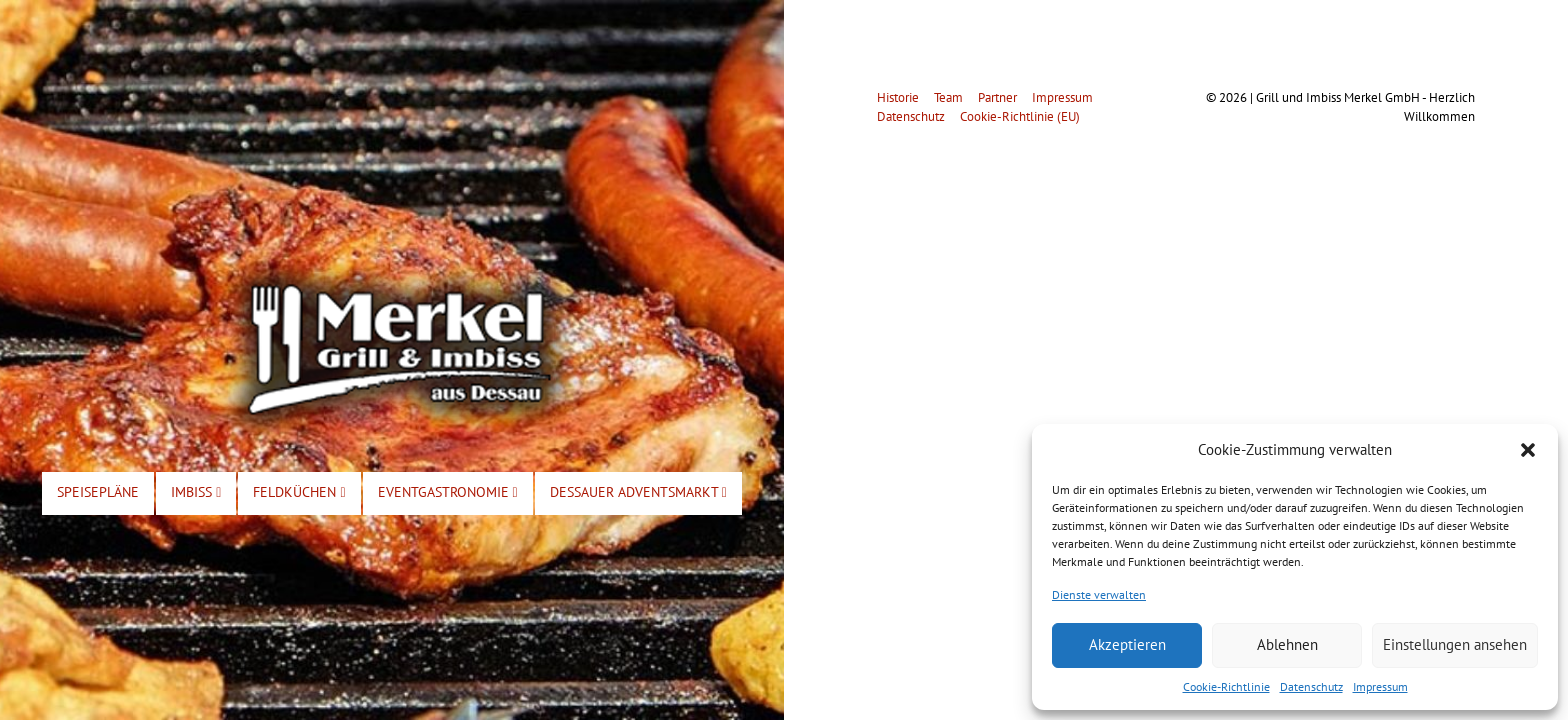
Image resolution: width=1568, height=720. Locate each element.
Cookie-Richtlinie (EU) (1020, 116)
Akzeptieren (1127, 644)
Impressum (1380, 686)
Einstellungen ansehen (1455, 644)
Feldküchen (299, 492)
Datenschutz (1311, 686)
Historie (898, 97)
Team (948, 97)
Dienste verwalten (1099, 594)
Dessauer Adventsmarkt (638, 492)
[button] (1528, 450)
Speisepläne (98, 492)
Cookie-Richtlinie (1226, 686)
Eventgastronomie (448, 492)
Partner (997, 97)
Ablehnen (1287, 644)
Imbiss (196, 492)
